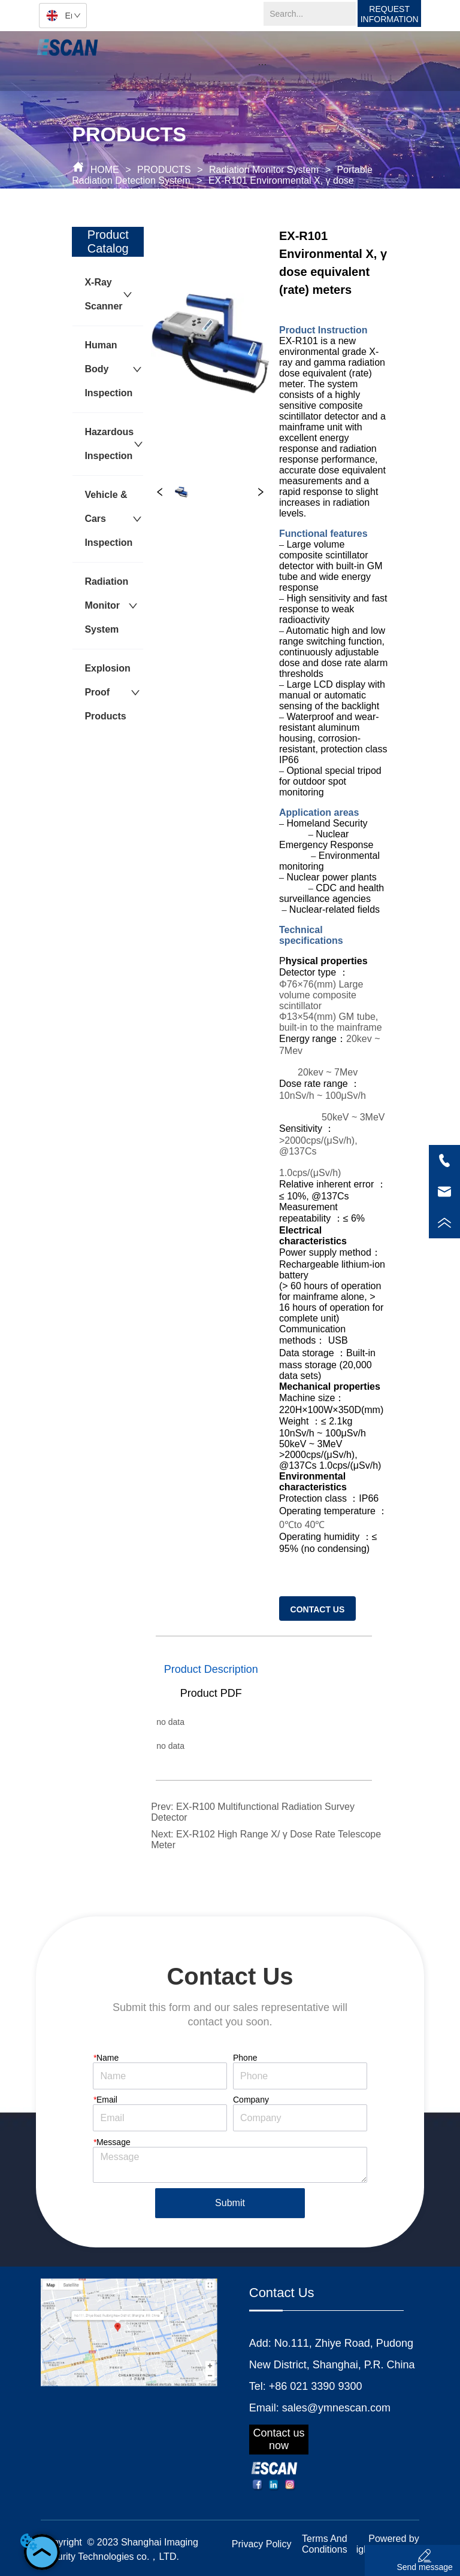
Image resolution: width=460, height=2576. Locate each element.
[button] (262, 64)
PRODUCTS (164, 170)
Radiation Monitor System (264, 170)
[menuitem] (262, 64)
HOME (104, 170)
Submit (230, 2203)
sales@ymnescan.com (336, 2408)
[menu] (262, 64)
